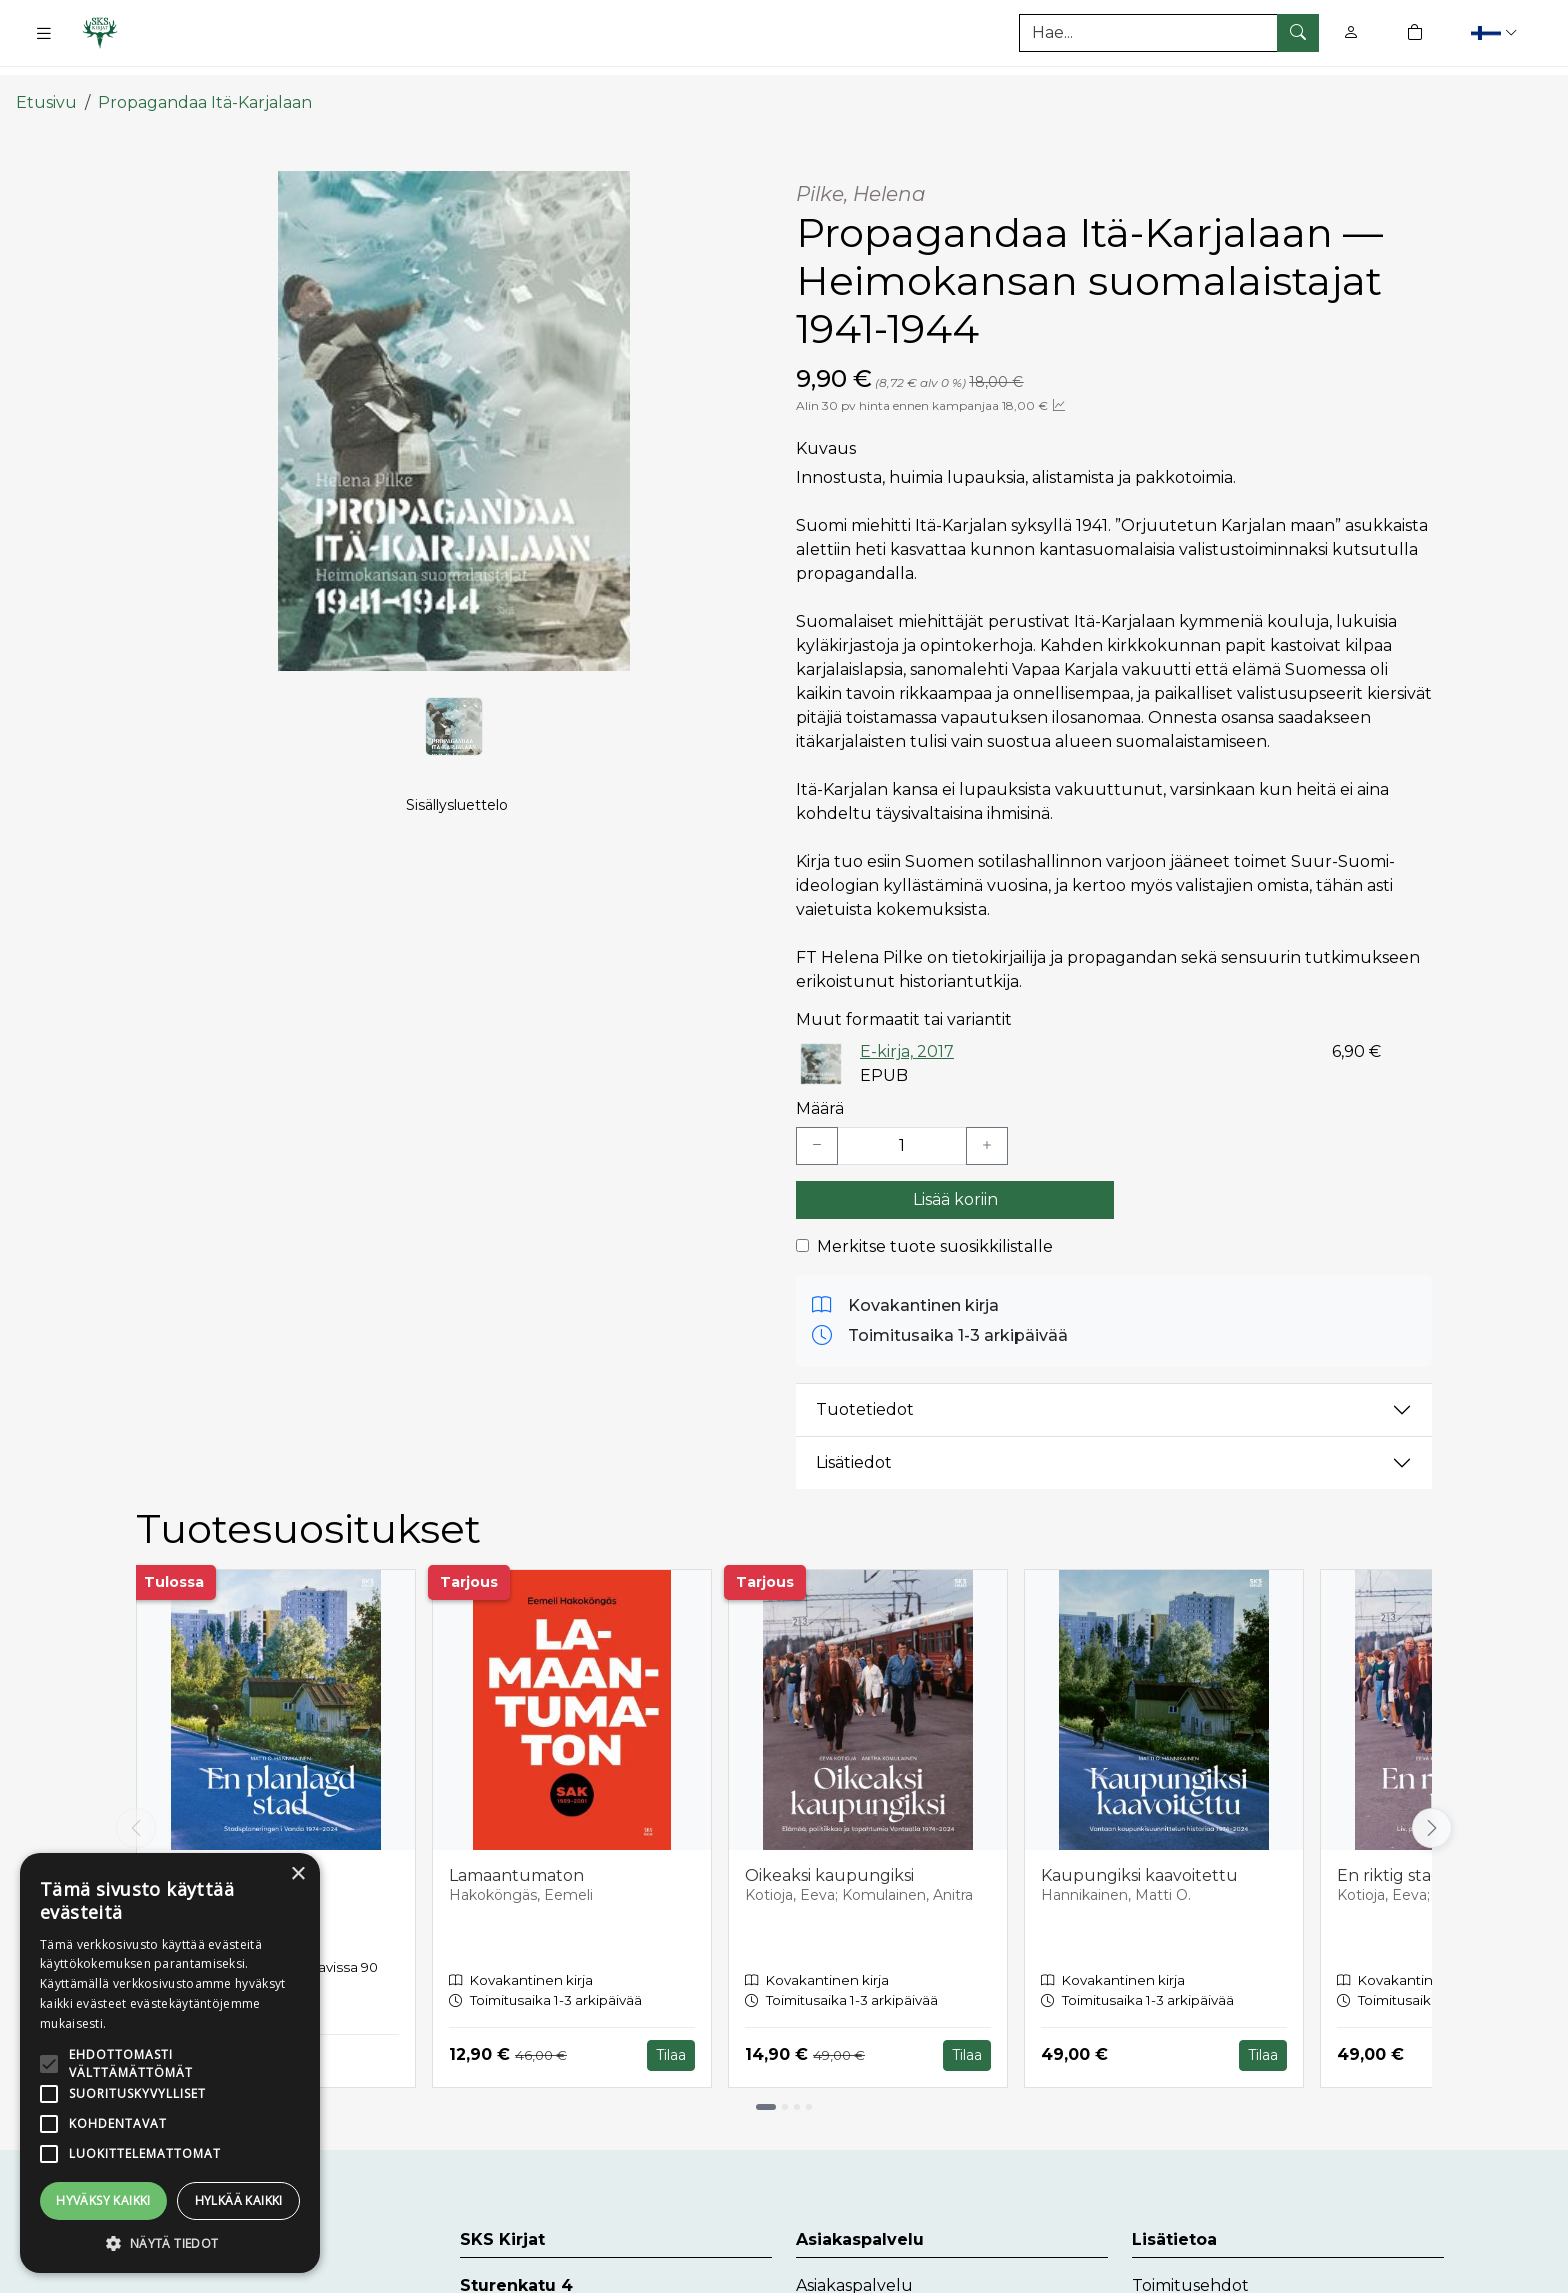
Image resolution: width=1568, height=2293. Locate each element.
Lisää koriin (955, 1179)
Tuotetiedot (865, 1389)
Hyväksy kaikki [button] (103, 2200)
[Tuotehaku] (1169, 33)
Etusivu (46, 82)
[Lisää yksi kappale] (987, 1126)
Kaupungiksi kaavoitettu (1139, 1855)
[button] (1496, 32)
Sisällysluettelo (457, 806)
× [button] (297, 1874)
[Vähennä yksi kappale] (817, 1126)
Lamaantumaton (516, 1855)
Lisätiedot (854, 1442)
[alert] (170, 2063)
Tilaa (671, 2035)
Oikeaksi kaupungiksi (829, 1855)
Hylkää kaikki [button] (239, 2200)
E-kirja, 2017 (907, 1031)
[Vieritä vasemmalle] (136, 1808)
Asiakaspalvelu (854, 2265)
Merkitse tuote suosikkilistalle (935, 1226)
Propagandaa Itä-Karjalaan (205, 82)
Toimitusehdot (1190, 2265)
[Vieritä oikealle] (1432, 1808)
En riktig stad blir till (1416, 1855)
